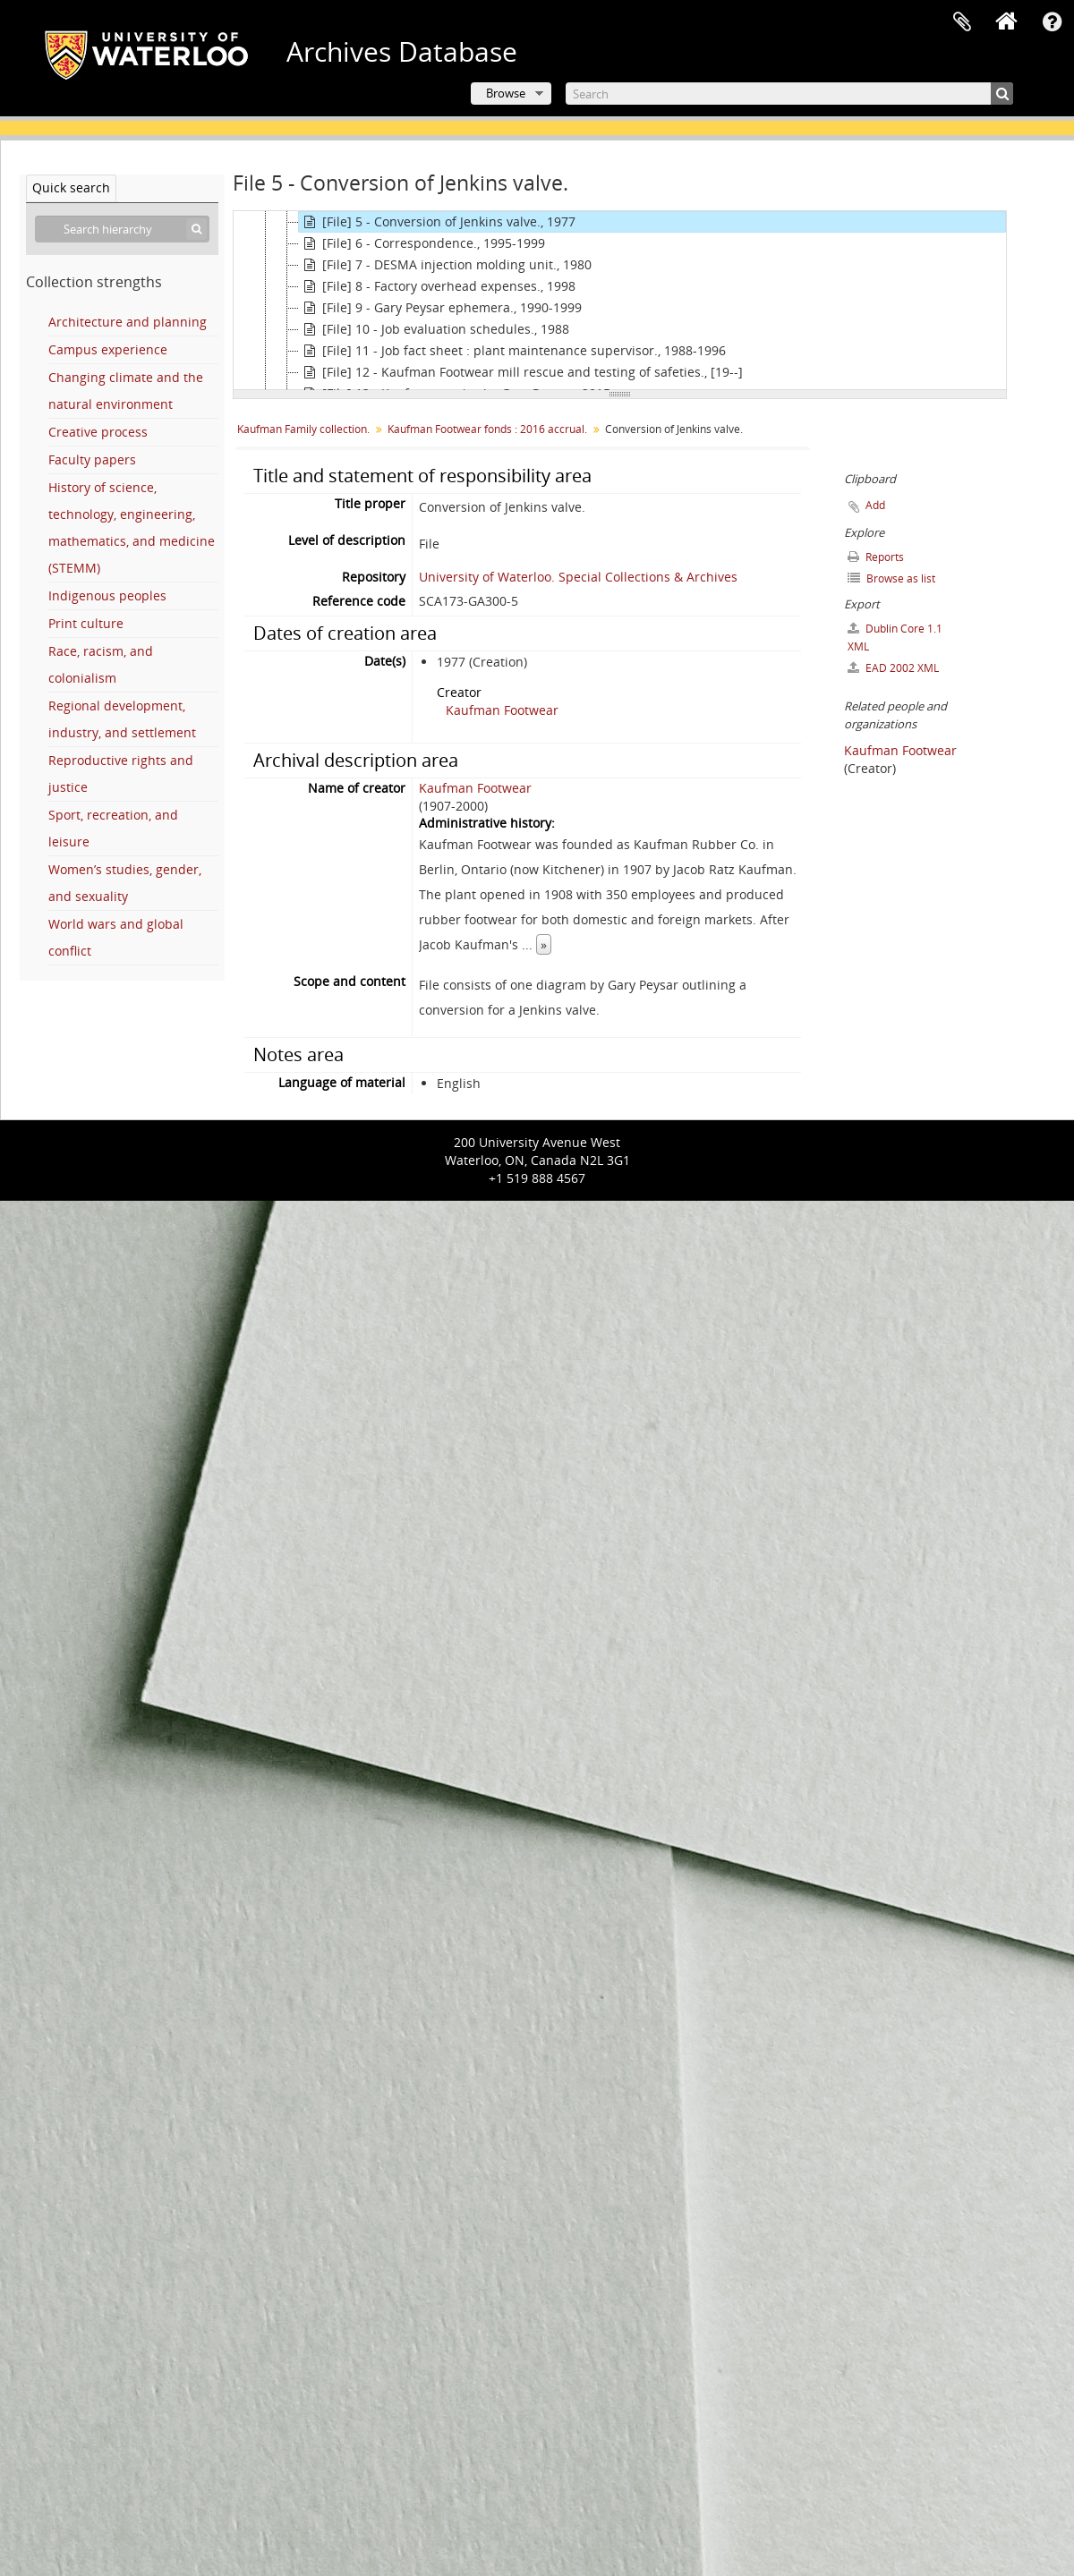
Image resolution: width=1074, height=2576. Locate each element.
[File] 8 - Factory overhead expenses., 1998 (437, 286)
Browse (505, 93)
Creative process (98, 431)
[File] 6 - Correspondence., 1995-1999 (422, 243)
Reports (876, 557)
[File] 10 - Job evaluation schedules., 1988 (434, 329)
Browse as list (891, 578)
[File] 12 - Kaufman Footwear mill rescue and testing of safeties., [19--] (521, 372)
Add (875, 505)
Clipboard (962, 22)
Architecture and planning (127, 321)
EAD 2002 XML (893, 668)
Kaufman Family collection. (303, 429)
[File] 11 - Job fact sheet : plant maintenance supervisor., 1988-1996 (512, 350)
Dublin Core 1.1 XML (895, 637)
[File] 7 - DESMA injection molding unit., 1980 (445, 265)
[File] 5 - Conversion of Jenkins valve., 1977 (437, 222)
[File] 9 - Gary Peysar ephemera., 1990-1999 (440, 308)
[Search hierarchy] (122, 229)
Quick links (1051, 22)
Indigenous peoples (107, 595)
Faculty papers (92, 459)
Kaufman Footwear (502, 709)
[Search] (789, 93)
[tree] (620, 300)
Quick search (71, 187)
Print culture (86, 623)
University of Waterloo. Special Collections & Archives (578, 576)
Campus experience (107, 349)
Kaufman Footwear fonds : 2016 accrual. (487, 429)
